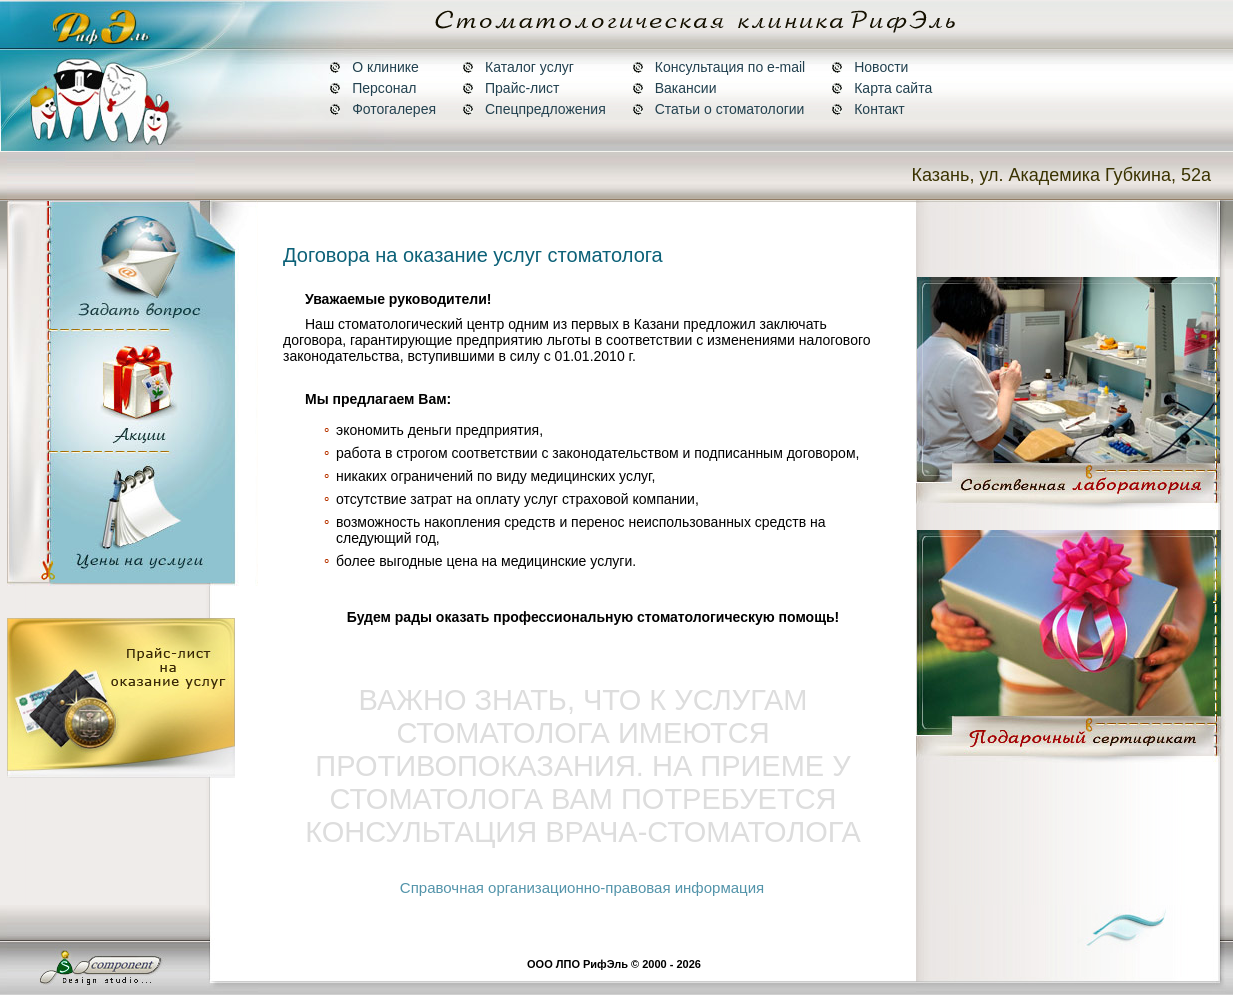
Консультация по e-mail (718, 67)
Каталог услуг (518, 67)
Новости (869, 67)
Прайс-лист (511, 88)
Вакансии (674, 88)
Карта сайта (881, 88)
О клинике (374, 67)
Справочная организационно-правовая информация (582, 887)
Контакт (867, 109)
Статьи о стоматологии (718, 109)
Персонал (372, 88)
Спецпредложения (534, 109)
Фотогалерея (382, 109)
